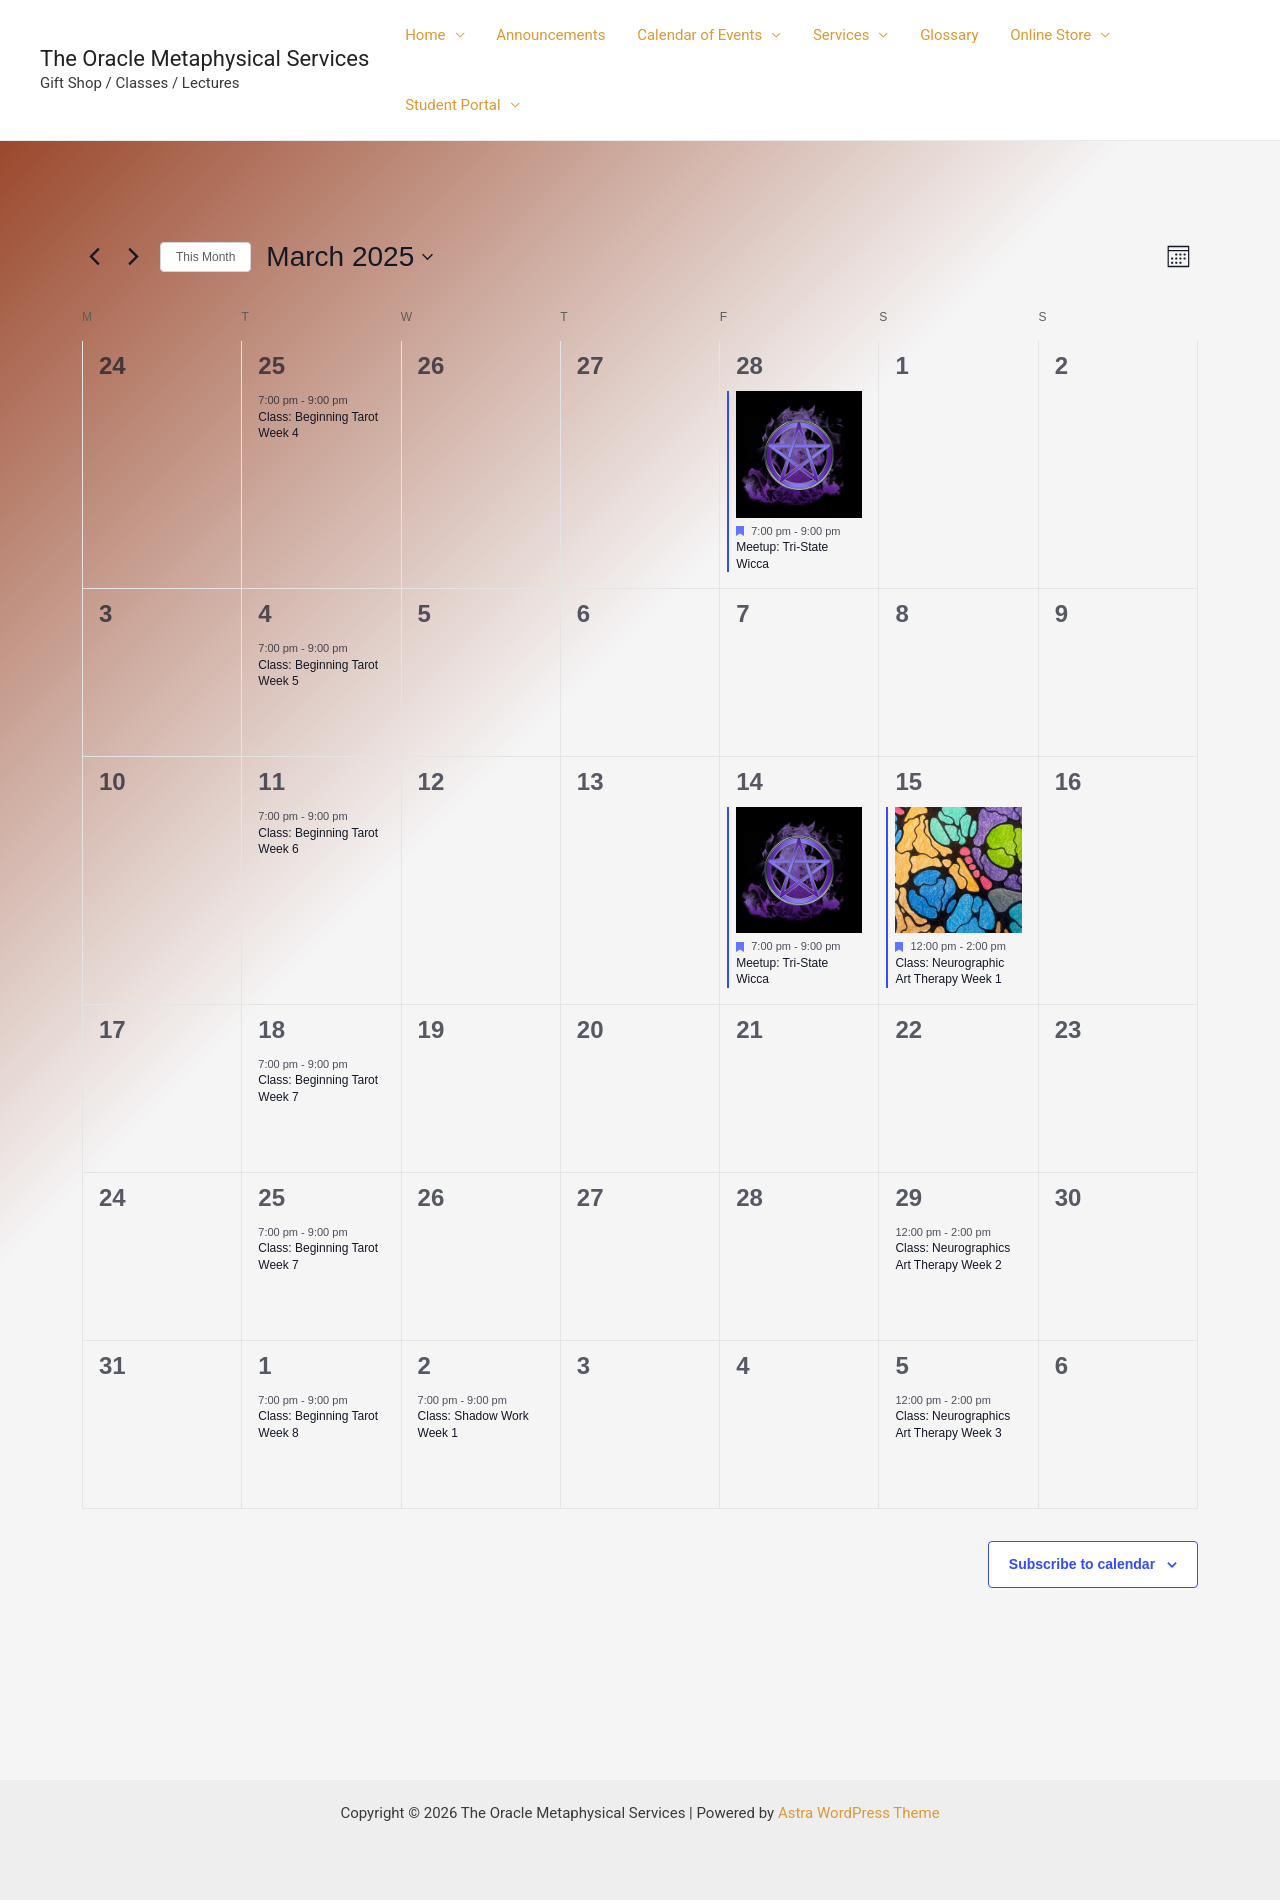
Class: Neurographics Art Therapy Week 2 (952, 1256)
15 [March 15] (908, 781)
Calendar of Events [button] (695, 35)
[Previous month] (94, 257)
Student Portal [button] (452, 105)
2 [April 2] (424, 1365)
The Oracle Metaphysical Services (204, 58)
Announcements (548, 35)
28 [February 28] (749, 365)
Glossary (942, 35)
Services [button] (835, 35)
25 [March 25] (271, 1197)
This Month (205, 257)
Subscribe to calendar (1082, 1564)
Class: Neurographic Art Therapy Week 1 (949, 971)
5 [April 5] (901, 1365)
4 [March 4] (264, 613)
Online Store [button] (1041, 35)
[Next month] (133, 257)
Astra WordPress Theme (859, 1813)
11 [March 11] (271, 781)
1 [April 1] (264, 1365)
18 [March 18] (271, 1029)
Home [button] (424, 35)
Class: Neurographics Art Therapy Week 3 (952, 1424)
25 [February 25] (271, 365)
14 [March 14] (749, 781)
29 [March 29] (908, 1197)
